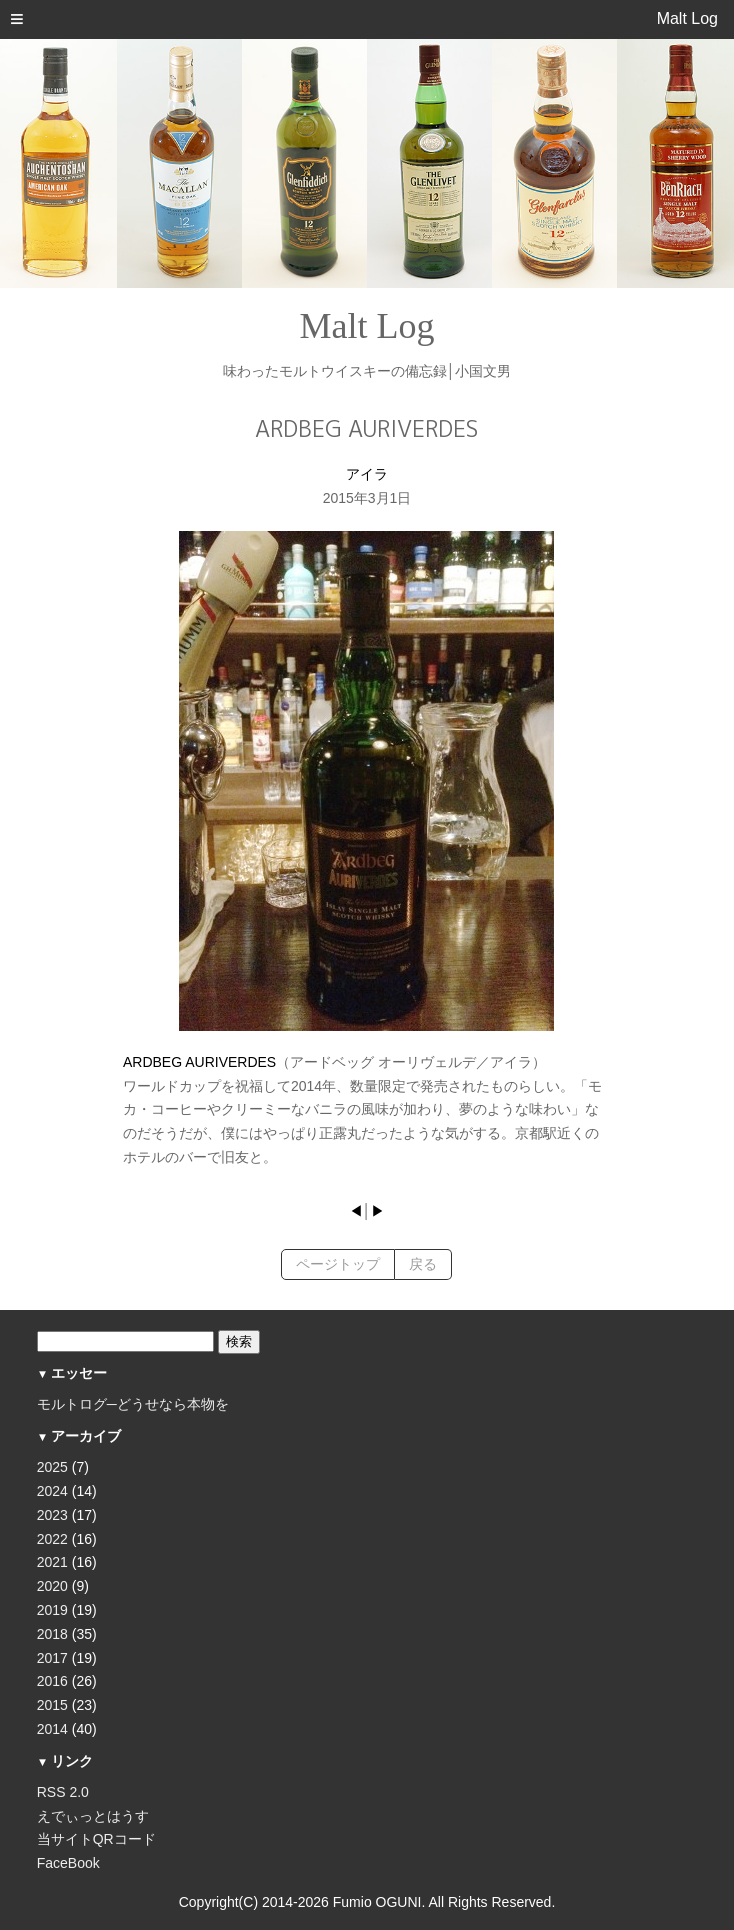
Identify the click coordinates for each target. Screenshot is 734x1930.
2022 (52, 1539)
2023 (52, 1515)
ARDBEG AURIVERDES (199, 1062)
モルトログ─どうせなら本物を (133, 1404)
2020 (52, 1586)
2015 (52, 1705)
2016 (52, 1681)
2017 (52, 1658)
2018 (52, 1634)
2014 (52, 1729)
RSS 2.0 (63, 1792)
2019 (52, 1610)
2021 (52, 1562)
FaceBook (68, 1863)
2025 (52, 1467)
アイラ (367, 474)
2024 (52, 1491)
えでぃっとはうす (93, 1816)
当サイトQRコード (96, 1839)
